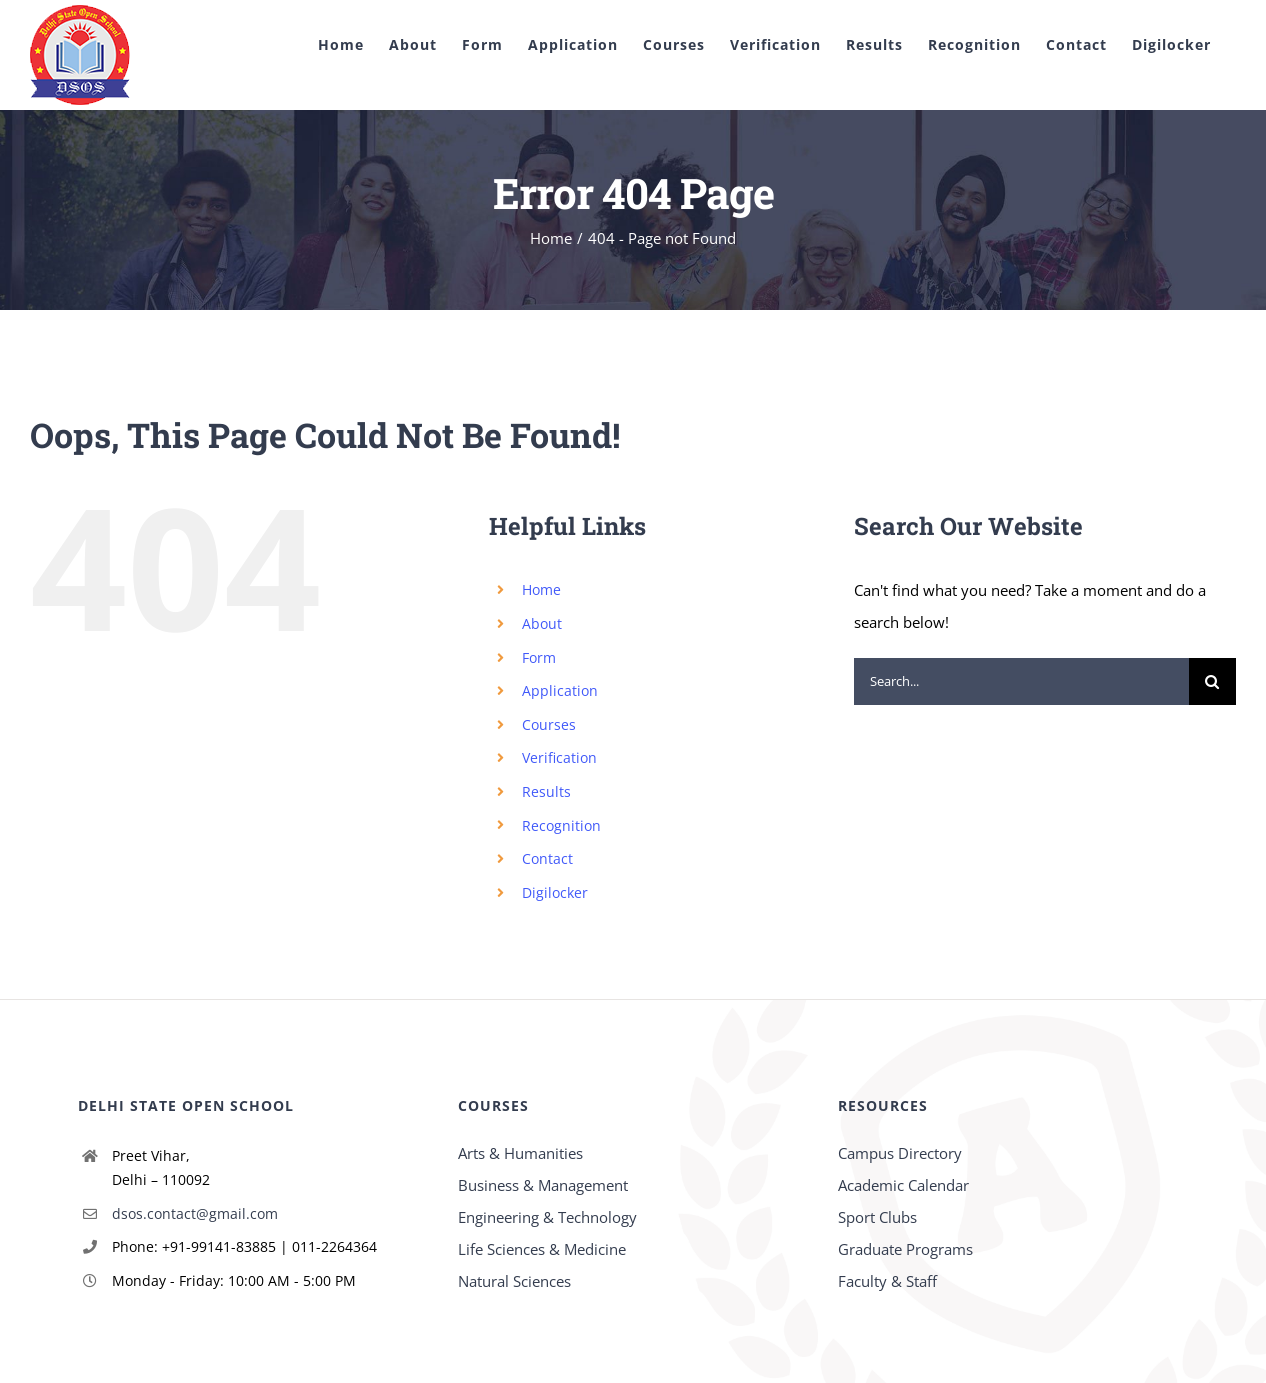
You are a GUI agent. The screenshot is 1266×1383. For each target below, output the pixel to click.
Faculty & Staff (887, 1281)
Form (539, 657)
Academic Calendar (903, 1185)
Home (541, 589)
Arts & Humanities (520, 1153)
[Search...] (1021, 681)
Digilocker (555, 892)
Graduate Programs (905, 1249)
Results (546, 791)
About (542, 623)
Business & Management (543, 1185)
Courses (549, 724)
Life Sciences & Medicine (542, 1249)
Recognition (561, 825)
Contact (547, 858)
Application (560, 690)
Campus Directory (900, 1153)
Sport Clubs (877, 1217)
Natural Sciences (514, 1281)
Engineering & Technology (547, 1217)
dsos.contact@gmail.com (195, 1213)
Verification (559, 757)
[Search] (1212, 681)
